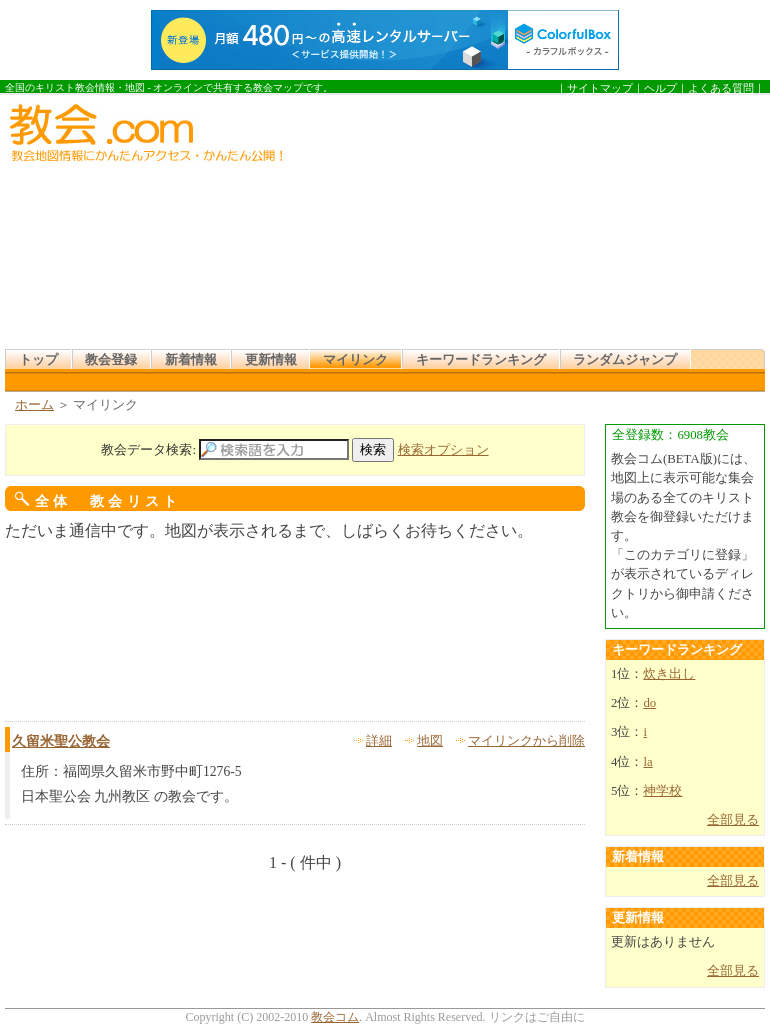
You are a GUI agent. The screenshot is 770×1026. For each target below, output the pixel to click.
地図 (430, 741)
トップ (38, 360)
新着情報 (191, 360)
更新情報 (271, 360)
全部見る (733, 820)
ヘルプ (660, 88)
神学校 (662, 791)
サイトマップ (600, 88)
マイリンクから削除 (526, 741)
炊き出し (669, 674)
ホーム (34, 405)
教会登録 (111, 360)
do (649, 703)
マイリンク (355, 360)
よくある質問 (721, 88)
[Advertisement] (456, 224)
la (647, 762)
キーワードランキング (481, 360)
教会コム (335, 1017)
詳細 (379, 741)
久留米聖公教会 (61, 741)
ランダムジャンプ (625, 360)
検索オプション (443, 450)
